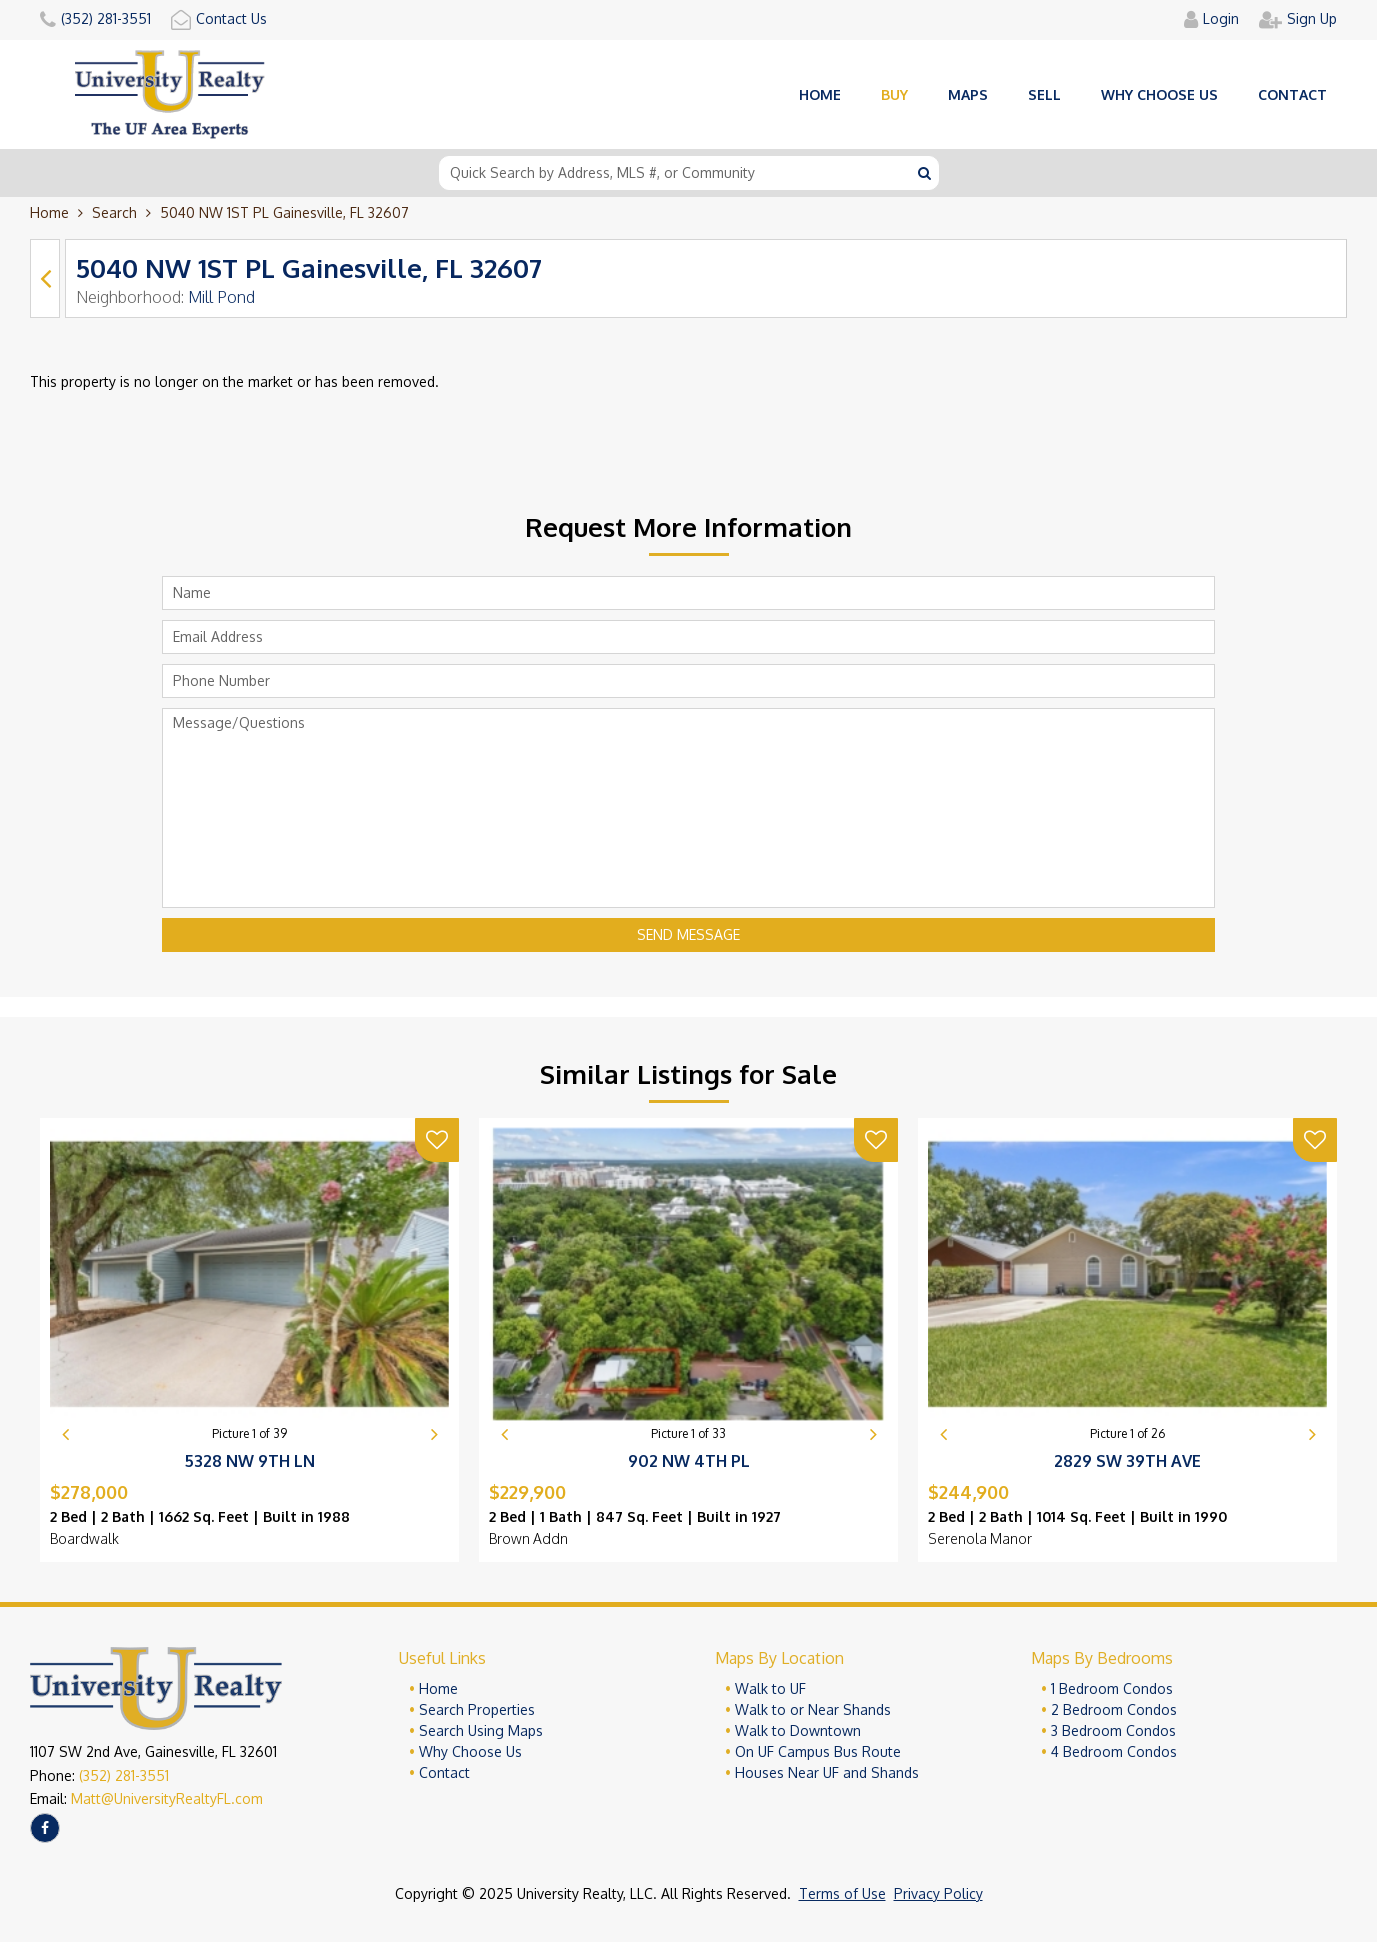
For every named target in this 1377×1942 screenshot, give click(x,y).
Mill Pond (221, 297)
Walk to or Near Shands (813, 1709)
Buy (894, 94)
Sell (1044, 94)
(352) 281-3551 (124, 1775)
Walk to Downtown (798, 1730)
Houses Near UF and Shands (827, 1772)
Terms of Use (842, 1893)
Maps (968, 94)
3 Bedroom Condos (1113, 1730)
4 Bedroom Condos (1114, 1751)
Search (114, 212)
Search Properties (477, 1709)
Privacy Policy (938, 1893)
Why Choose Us (470, 1751)
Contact (1292, 94)
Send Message (688, 934)
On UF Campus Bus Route (818, 1751)
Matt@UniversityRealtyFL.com (167, 1798)
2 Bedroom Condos (1114, 1709)
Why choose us (1159, 94)
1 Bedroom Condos (1112, 1688)
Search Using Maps (481, 1730)
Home (820, 94)
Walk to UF (770, 1688)
